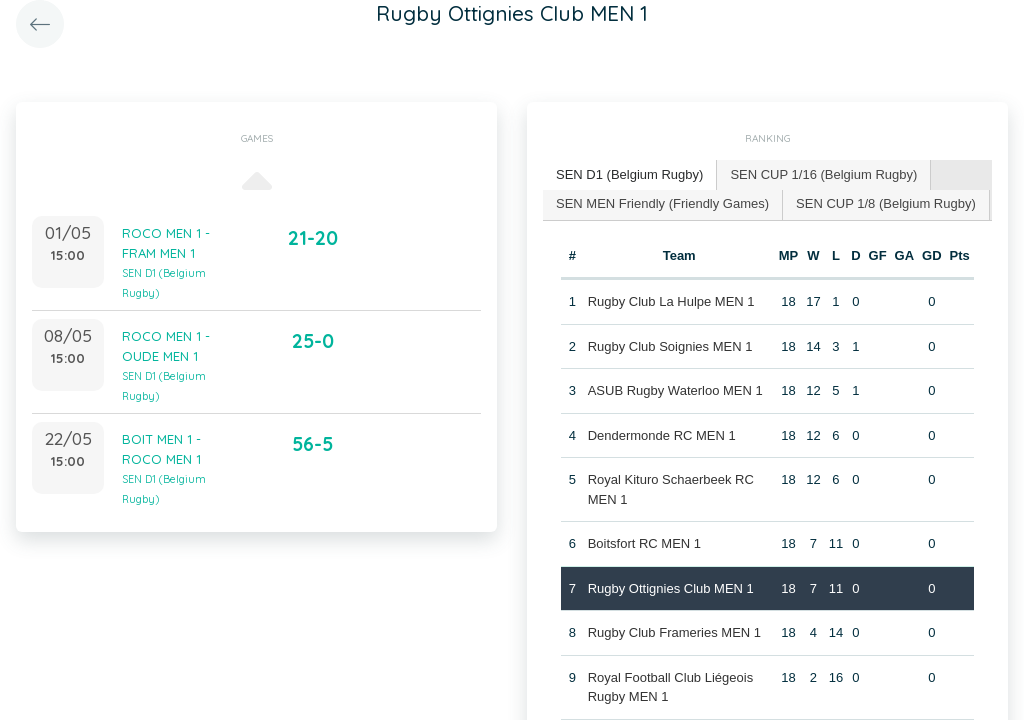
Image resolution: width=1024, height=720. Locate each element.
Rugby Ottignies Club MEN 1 (671, 588)
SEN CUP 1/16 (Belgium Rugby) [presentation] (823, 174)
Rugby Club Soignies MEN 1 (670, 346)
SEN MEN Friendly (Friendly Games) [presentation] (662, 203)
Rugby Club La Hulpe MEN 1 (671, 301)
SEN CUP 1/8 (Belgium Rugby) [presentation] (886, 203)
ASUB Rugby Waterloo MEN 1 (675, 390)
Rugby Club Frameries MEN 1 (674, 632)
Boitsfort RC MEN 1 (644, 543)
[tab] (630, 175)
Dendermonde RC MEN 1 (662, 435)
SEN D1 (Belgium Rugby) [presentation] (629, 174)
